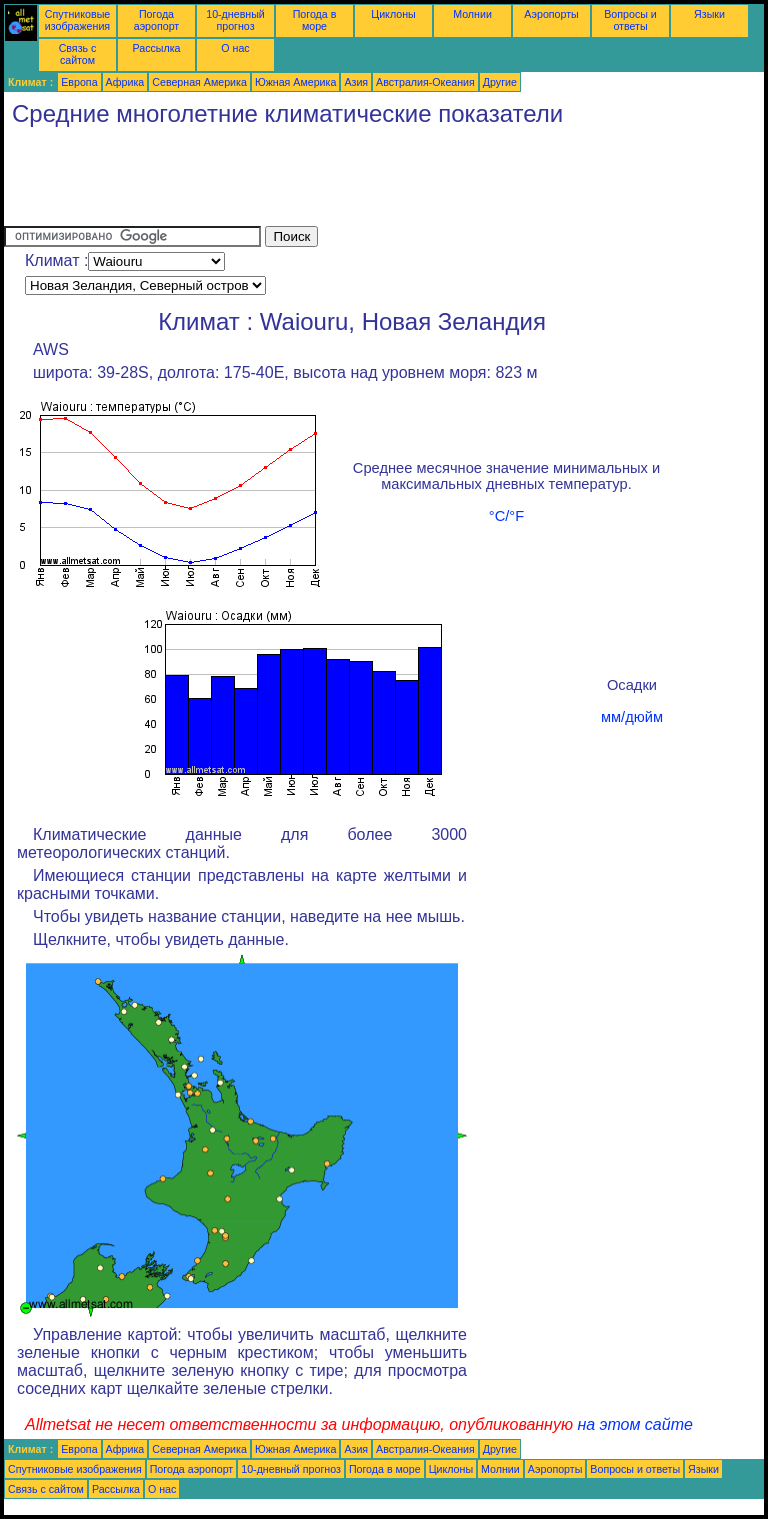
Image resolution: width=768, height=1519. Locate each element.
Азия (356, 82)
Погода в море (315, 20)
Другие (500, 82)
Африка (125, 82)
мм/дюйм (632, 717)
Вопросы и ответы (630, 20)
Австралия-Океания (425, 82)
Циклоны (393, 14)
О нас (235, 48)
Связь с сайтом (78, 54)
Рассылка (156, 48)
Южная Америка (296, 82)
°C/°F (506, 516)
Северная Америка (199, 82)
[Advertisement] (368, 181)
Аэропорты (551, 14)
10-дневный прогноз (235, 20)
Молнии (472, 14)
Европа (79, 82)
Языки (709, 14)
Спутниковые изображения (77, 20)
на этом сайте (635, 1424)
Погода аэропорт (157, 20)
